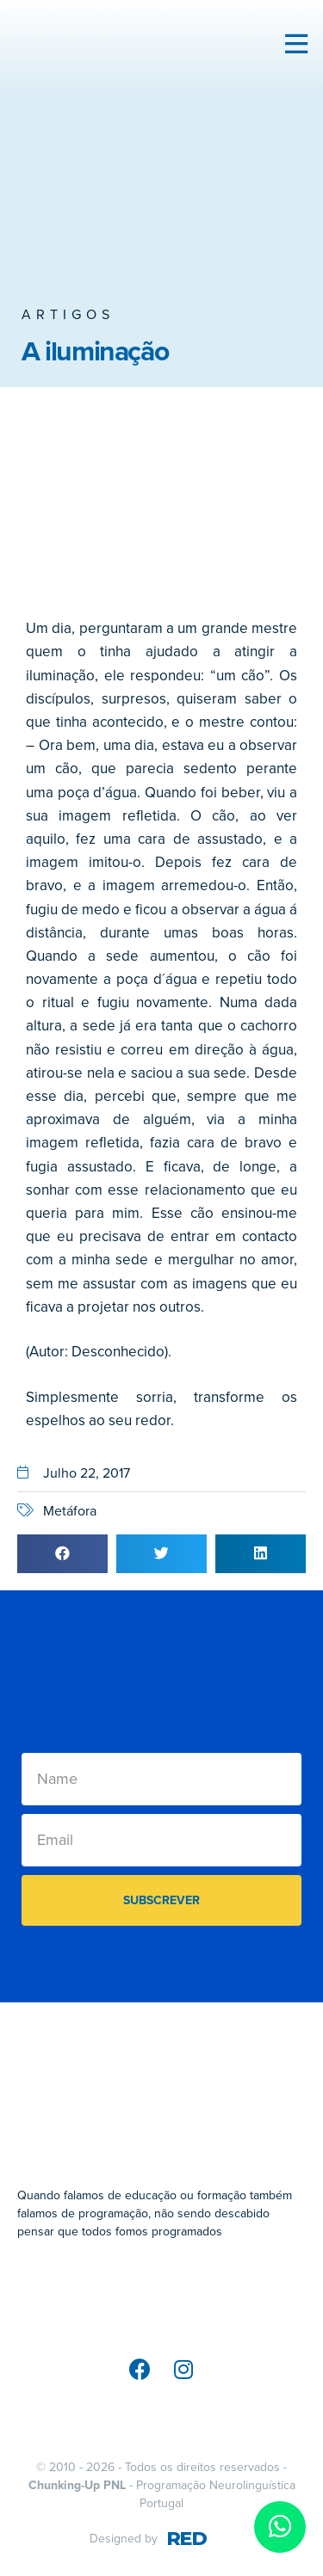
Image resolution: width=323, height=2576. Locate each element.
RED (186, 2538)
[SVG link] (161, 2297)
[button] (62, 1553)
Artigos (68, 314)
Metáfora (69, 1511)
